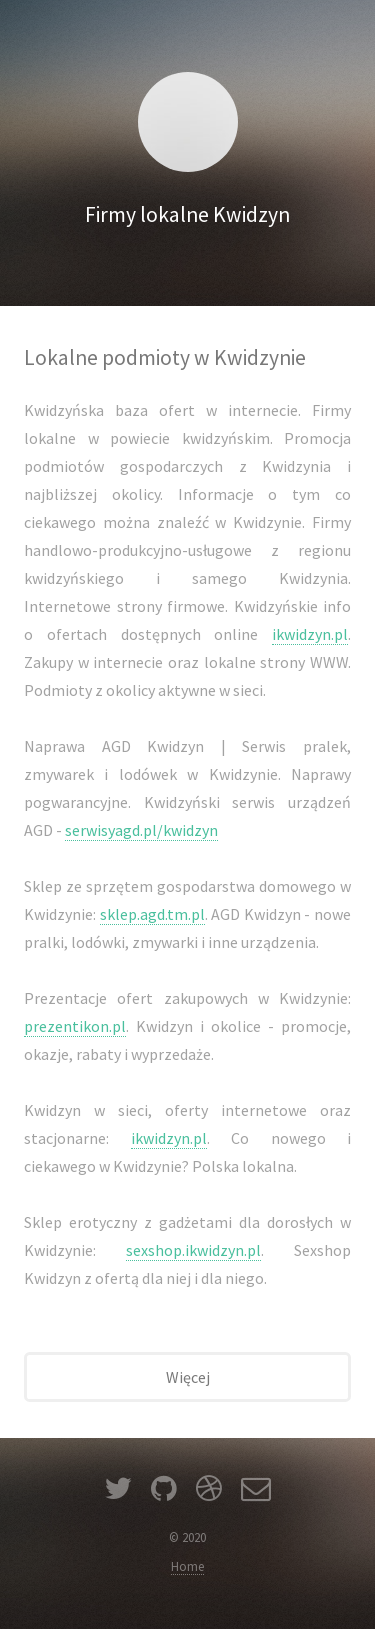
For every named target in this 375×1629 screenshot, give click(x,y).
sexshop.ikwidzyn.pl (193, 1250)
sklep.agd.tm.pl (152, 914)
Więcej (188, 1377)
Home (187, 1566)
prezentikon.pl (75, 1026)
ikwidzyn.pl (310, 634)
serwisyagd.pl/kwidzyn (141, 830)
